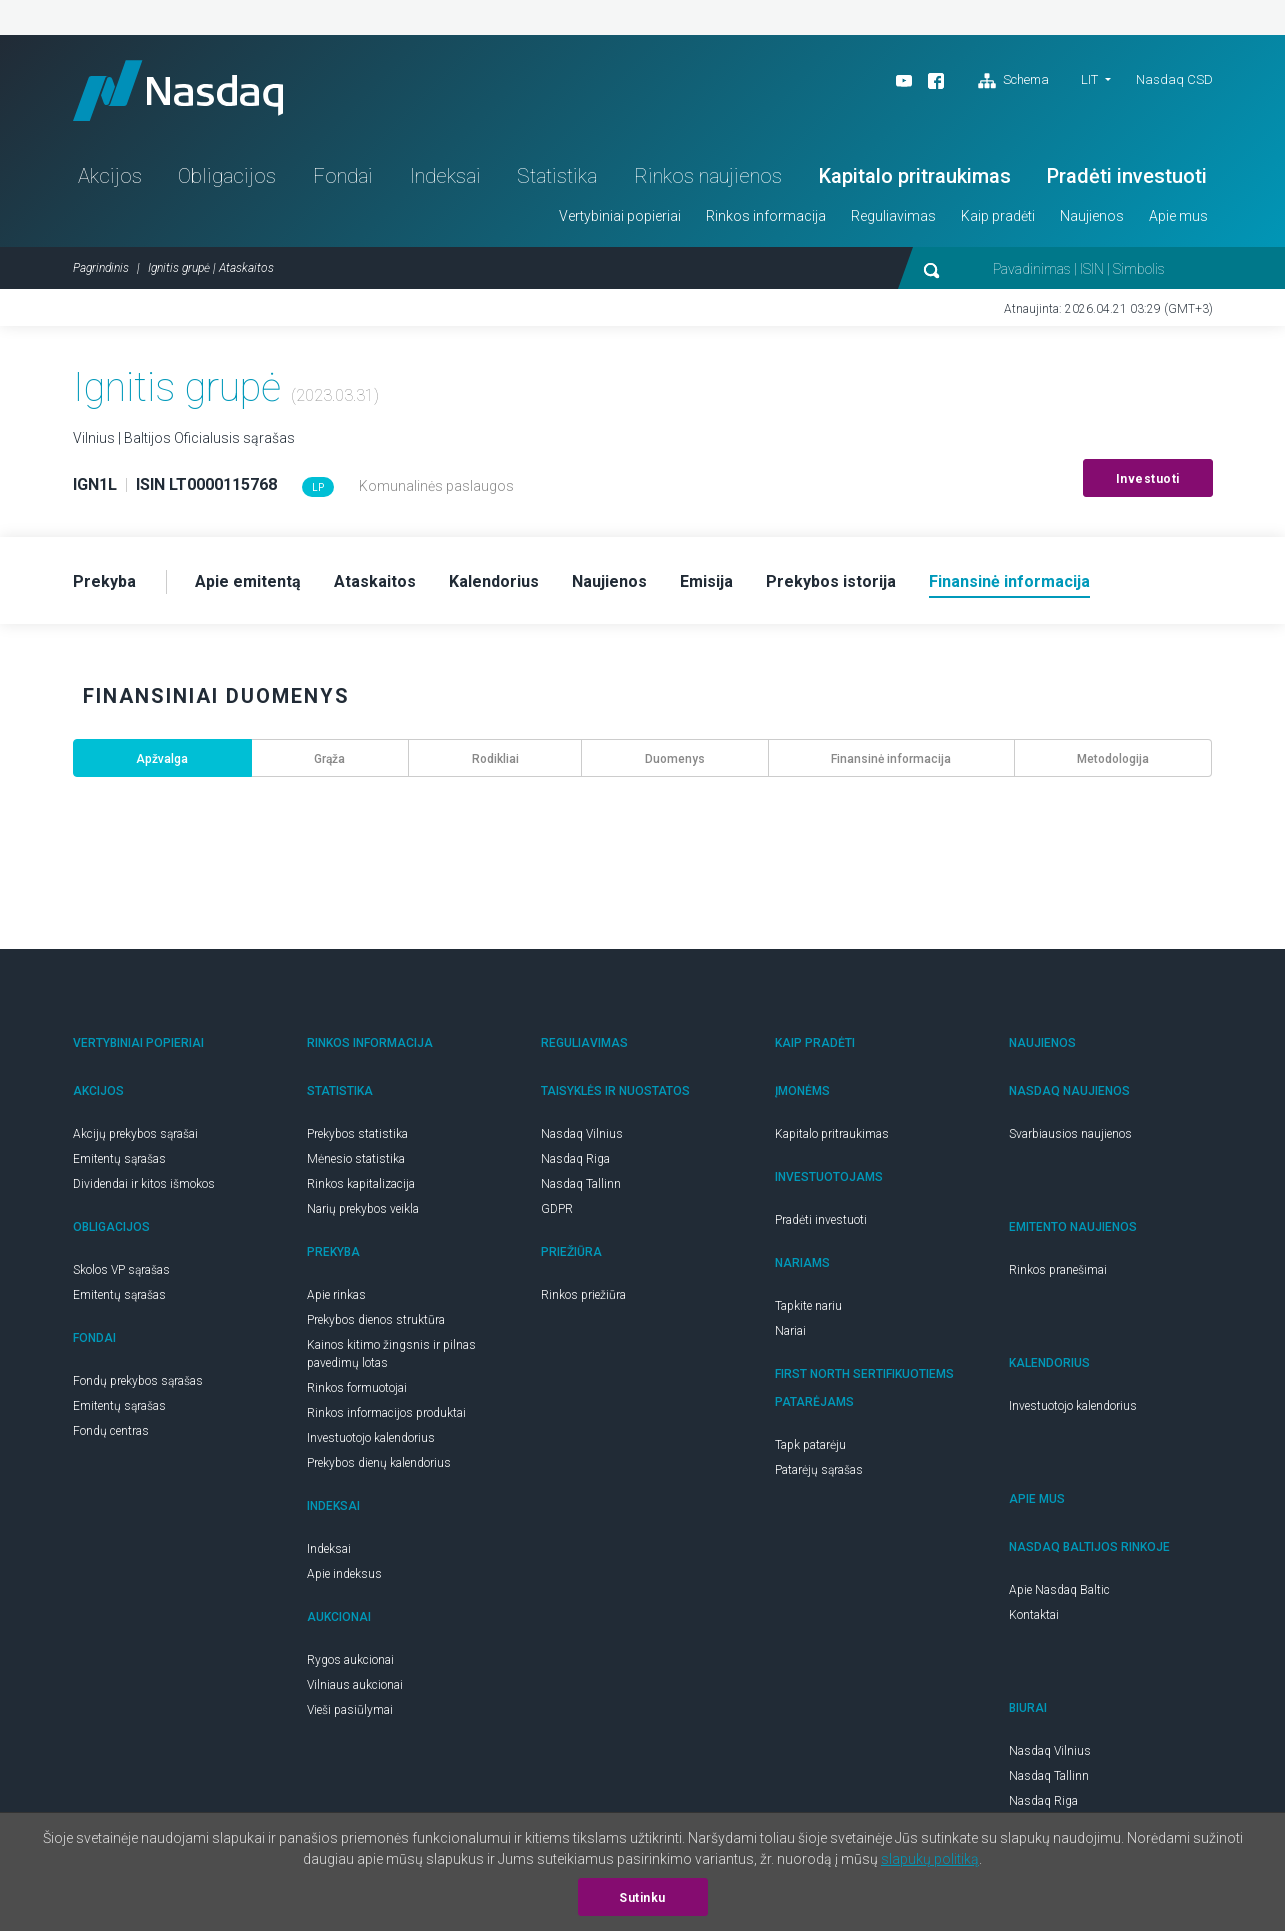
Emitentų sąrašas (119, 1159)
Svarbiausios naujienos (1070, 1134)
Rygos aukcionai (350, 1660)
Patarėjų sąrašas (819, 1470)
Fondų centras (111, 1431)
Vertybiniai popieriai (620, 216)
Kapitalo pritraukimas (915, 176)
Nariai (790, 1331)
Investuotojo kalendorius (371, 1438)
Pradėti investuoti (1127, 176)
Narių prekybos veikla (363, 1209)
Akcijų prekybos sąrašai (135, 1134)
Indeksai (445, 176)
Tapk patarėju (810, 1445)
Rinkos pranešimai (1058, 1270)
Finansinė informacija (891, 759)
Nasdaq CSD (1174, 79)
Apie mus (1178, 216)
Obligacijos (227, 176)
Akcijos (110, 176)
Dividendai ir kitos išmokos (144, 1184)
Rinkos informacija (766, 216)
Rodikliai (495, 759)
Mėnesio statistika (356, 1159)
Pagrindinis (101, 268)
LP (318, 487)
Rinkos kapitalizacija (361, 1184)
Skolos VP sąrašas (121, 1270)
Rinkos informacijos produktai (386, 1413)
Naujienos (1092, 216)
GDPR (557, 1209)
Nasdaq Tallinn (581, 1184)
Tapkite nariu (808, 1306)
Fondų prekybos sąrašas (138, 1381)
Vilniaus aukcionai (355, 1685)
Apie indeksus (344, 1574)
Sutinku (642, 1898)
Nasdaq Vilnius (582, 1134)
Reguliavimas (893, 216)
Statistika (557, 176)
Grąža (329, 759)
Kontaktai (1034, 1615)
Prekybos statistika (357, 1134)
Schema (1013, 81)
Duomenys (675, 759)
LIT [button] (1089, 79)
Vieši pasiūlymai (350, 1710)
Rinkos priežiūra (583, 1295)
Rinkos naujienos (708, 176)
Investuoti (1148, 479)
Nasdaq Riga (575, 1159)
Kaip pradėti (998, 216)
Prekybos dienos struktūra (376, 1320)
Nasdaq (178, 90)
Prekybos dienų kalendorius (379, 1463)
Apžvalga (162, 759)
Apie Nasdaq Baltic (1059, 1590)
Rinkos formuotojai (357, 1388)
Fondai (343, 176)
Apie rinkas (336, 1295)
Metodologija (1113, 759)
